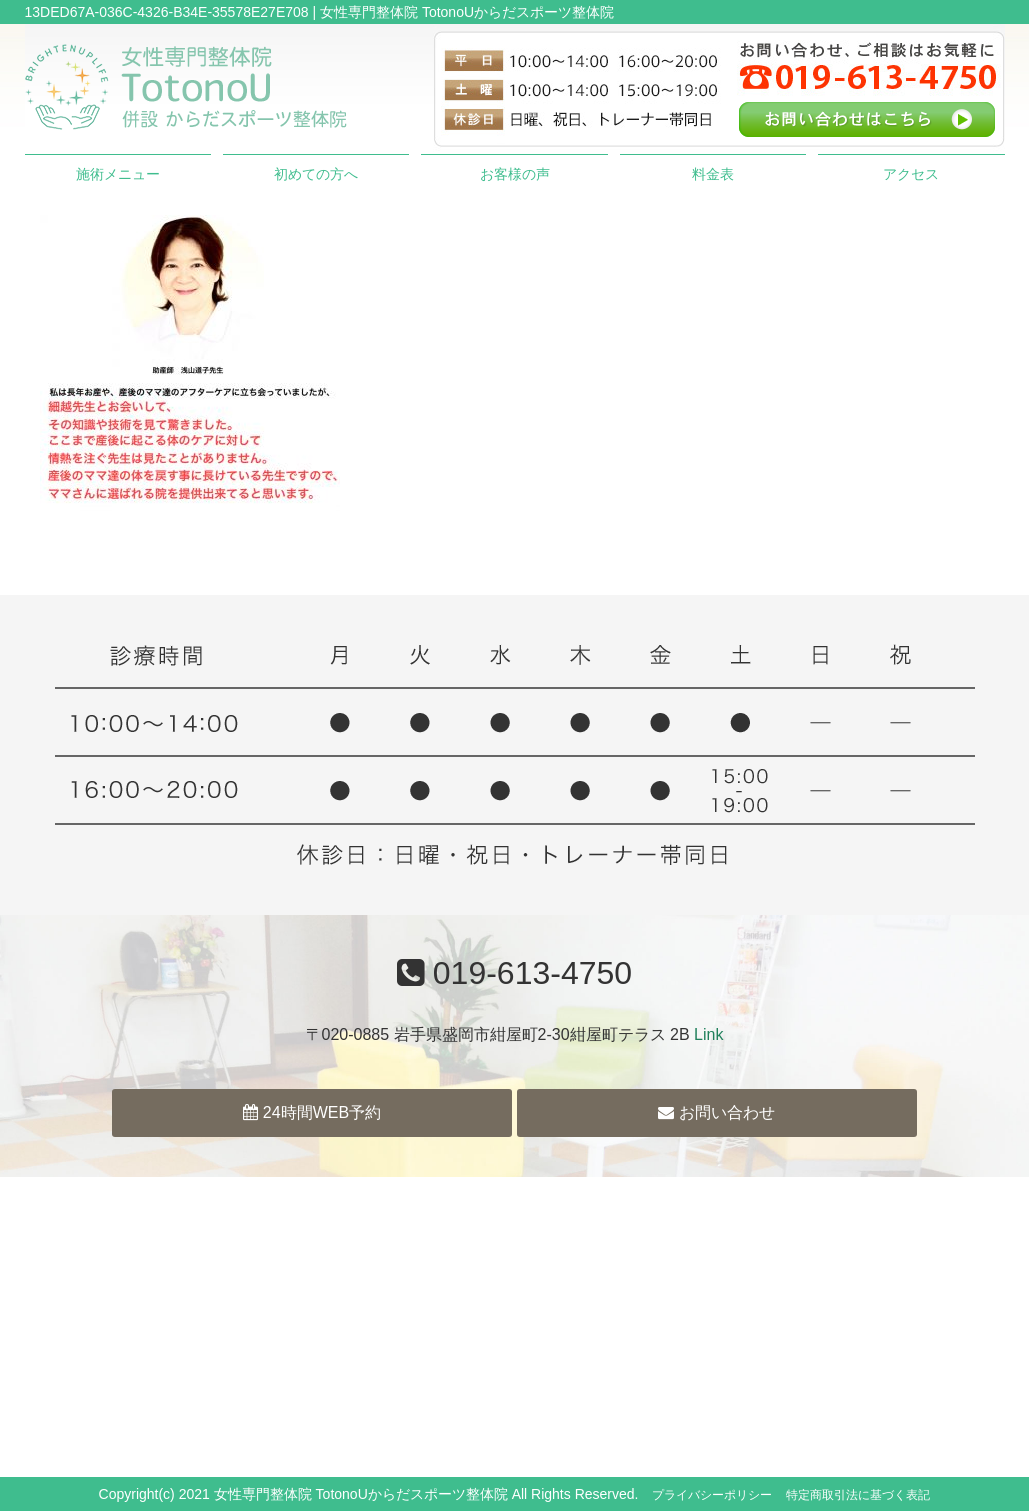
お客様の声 (515, 174)
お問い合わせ (716, 1112)
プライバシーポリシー (712, 1495)
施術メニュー (118, 174)
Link (708, 1034)
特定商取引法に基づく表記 (858, 1495)
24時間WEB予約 (312, 1112)
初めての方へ (316, 174)
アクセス (911, 174)
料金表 (713, 174)
